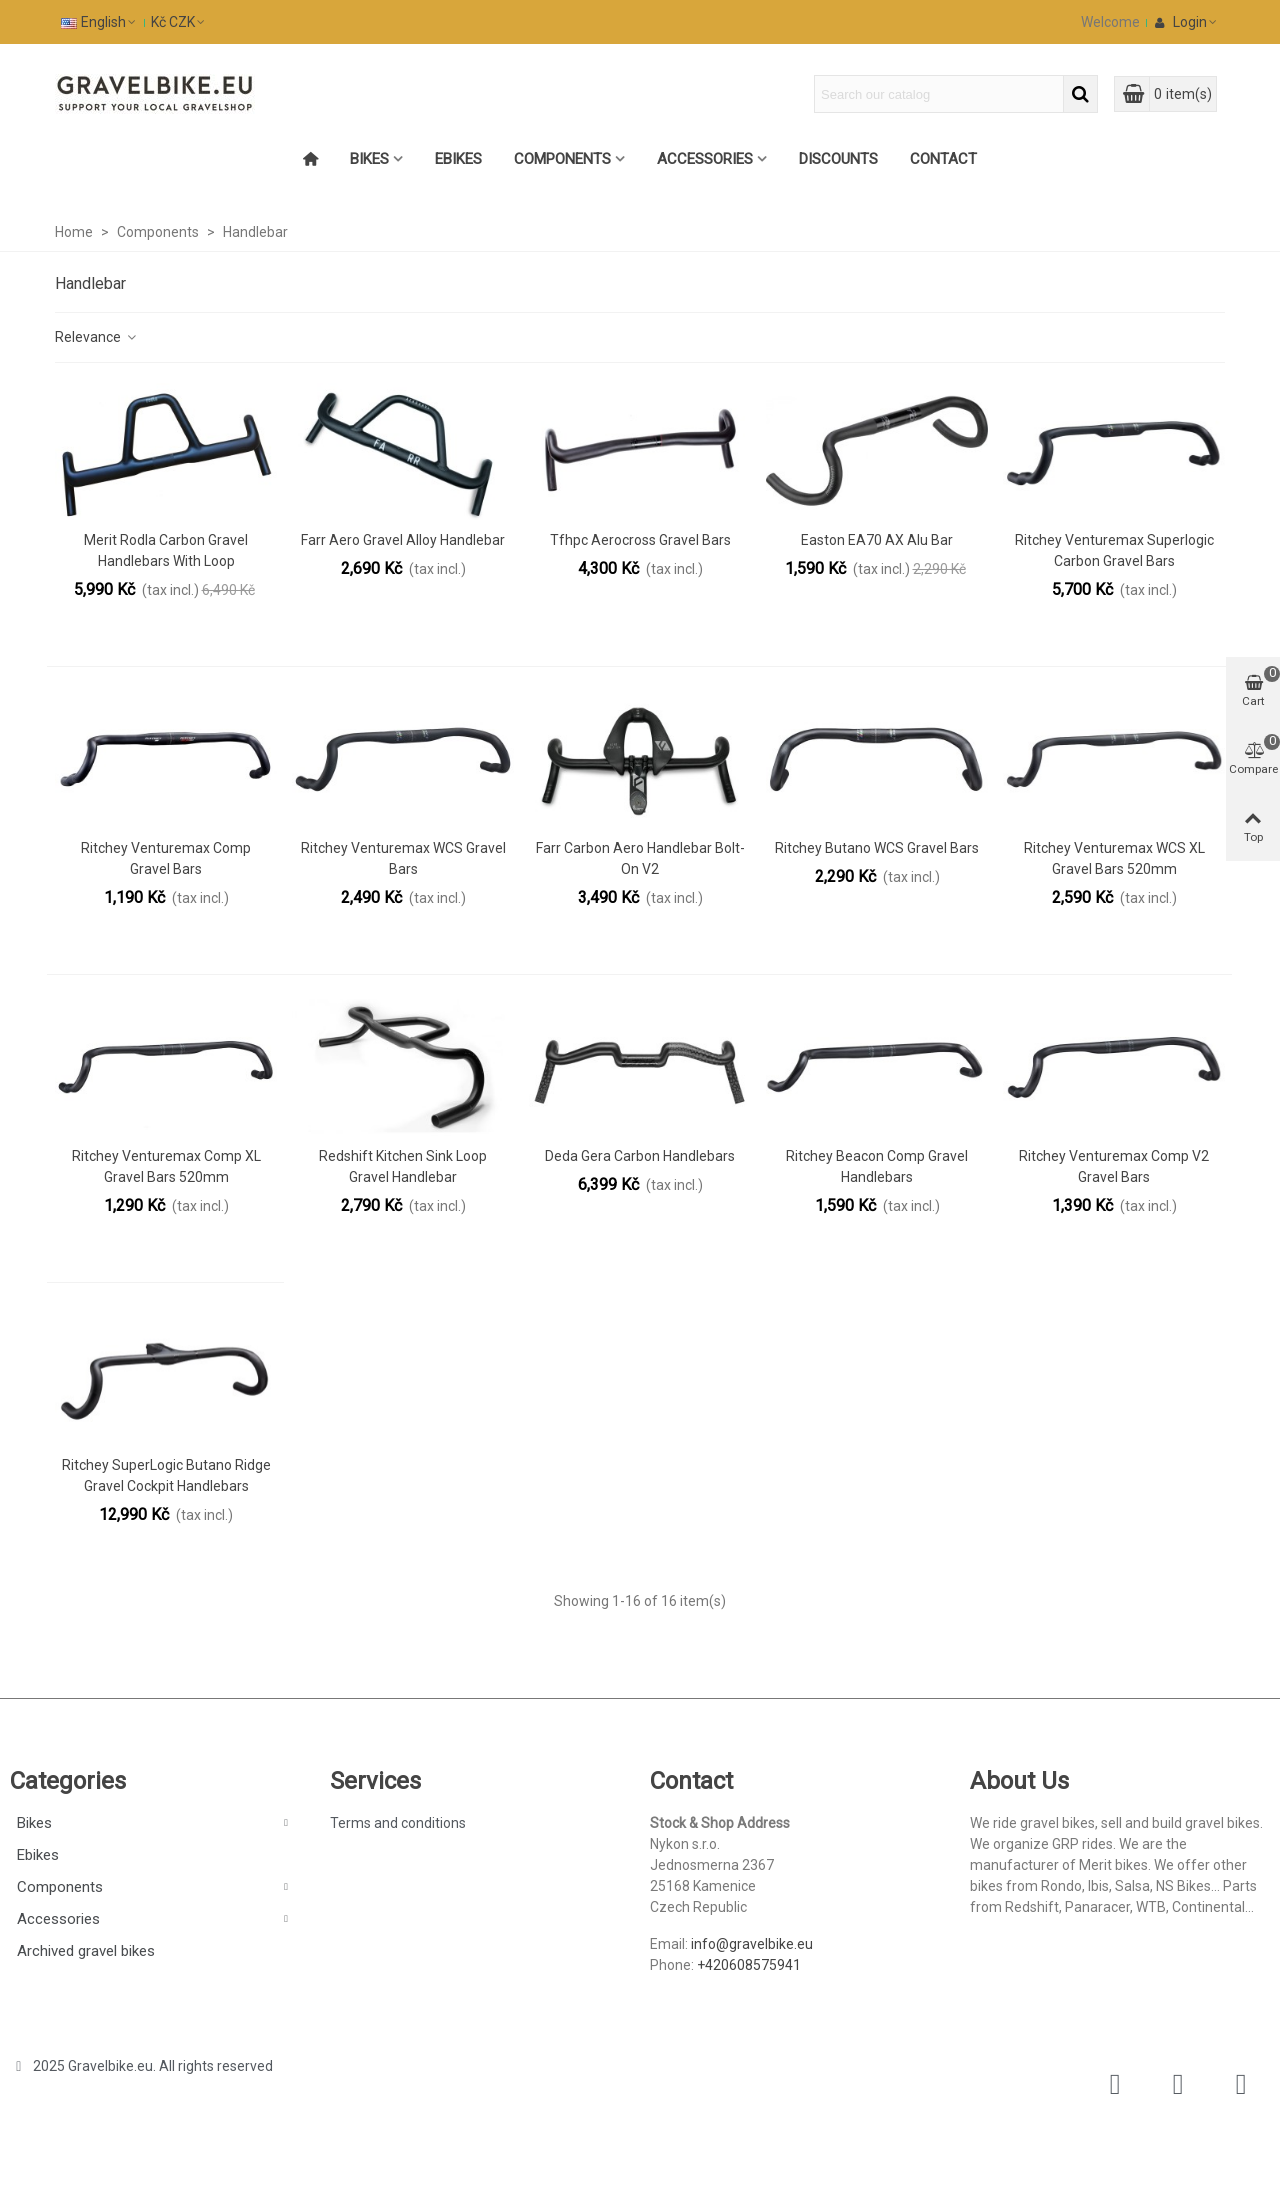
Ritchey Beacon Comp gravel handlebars (877, 1166)
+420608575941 (749, 1965)
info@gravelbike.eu (752, 1944)
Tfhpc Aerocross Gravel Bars (640, 540)
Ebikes (458, 159)
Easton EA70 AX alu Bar (877, 540)
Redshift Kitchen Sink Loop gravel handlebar (403, 1166)
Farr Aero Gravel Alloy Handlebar (403, 540)
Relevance (96, 337)
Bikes (369, 159)
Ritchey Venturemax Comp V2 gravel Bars (1114, 1166)
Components (562, 159)
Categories (68, 1781)
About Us (1019, 1781)
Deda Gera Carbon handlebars (640, 1156)
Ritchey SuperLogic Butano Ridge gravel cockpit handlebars (166, 1475)
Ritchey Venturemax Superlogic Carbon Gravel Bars (1114, 550)
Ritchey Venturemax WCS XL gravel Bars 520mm (1114, 858)
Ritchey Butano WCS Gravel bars (877, 848)
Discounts (838, 159)
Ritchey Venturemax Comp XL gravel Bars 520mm (166, 1166)
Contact (943, 159)
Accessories (705, 159)
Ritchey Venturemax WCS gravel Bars (403, 858)
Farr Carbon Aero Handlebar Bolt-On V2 (640, 858)
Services (375, 1781)
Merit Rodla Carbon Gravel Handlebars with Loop (166, 550)
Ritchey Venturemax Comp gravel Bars (166, 858)
